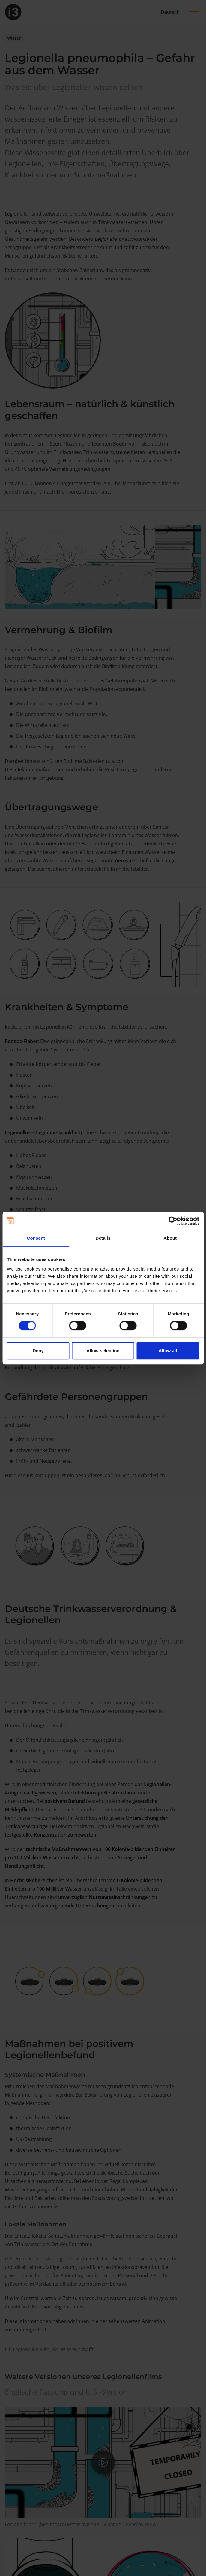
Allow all (168, 1350)
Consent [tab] (36, 1238)
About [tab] (170, 1238)
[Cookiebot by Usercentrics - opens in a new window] (173, 1220)
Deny (38, 1350)
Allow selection (103, 1350)
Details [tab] (103, 1238)
